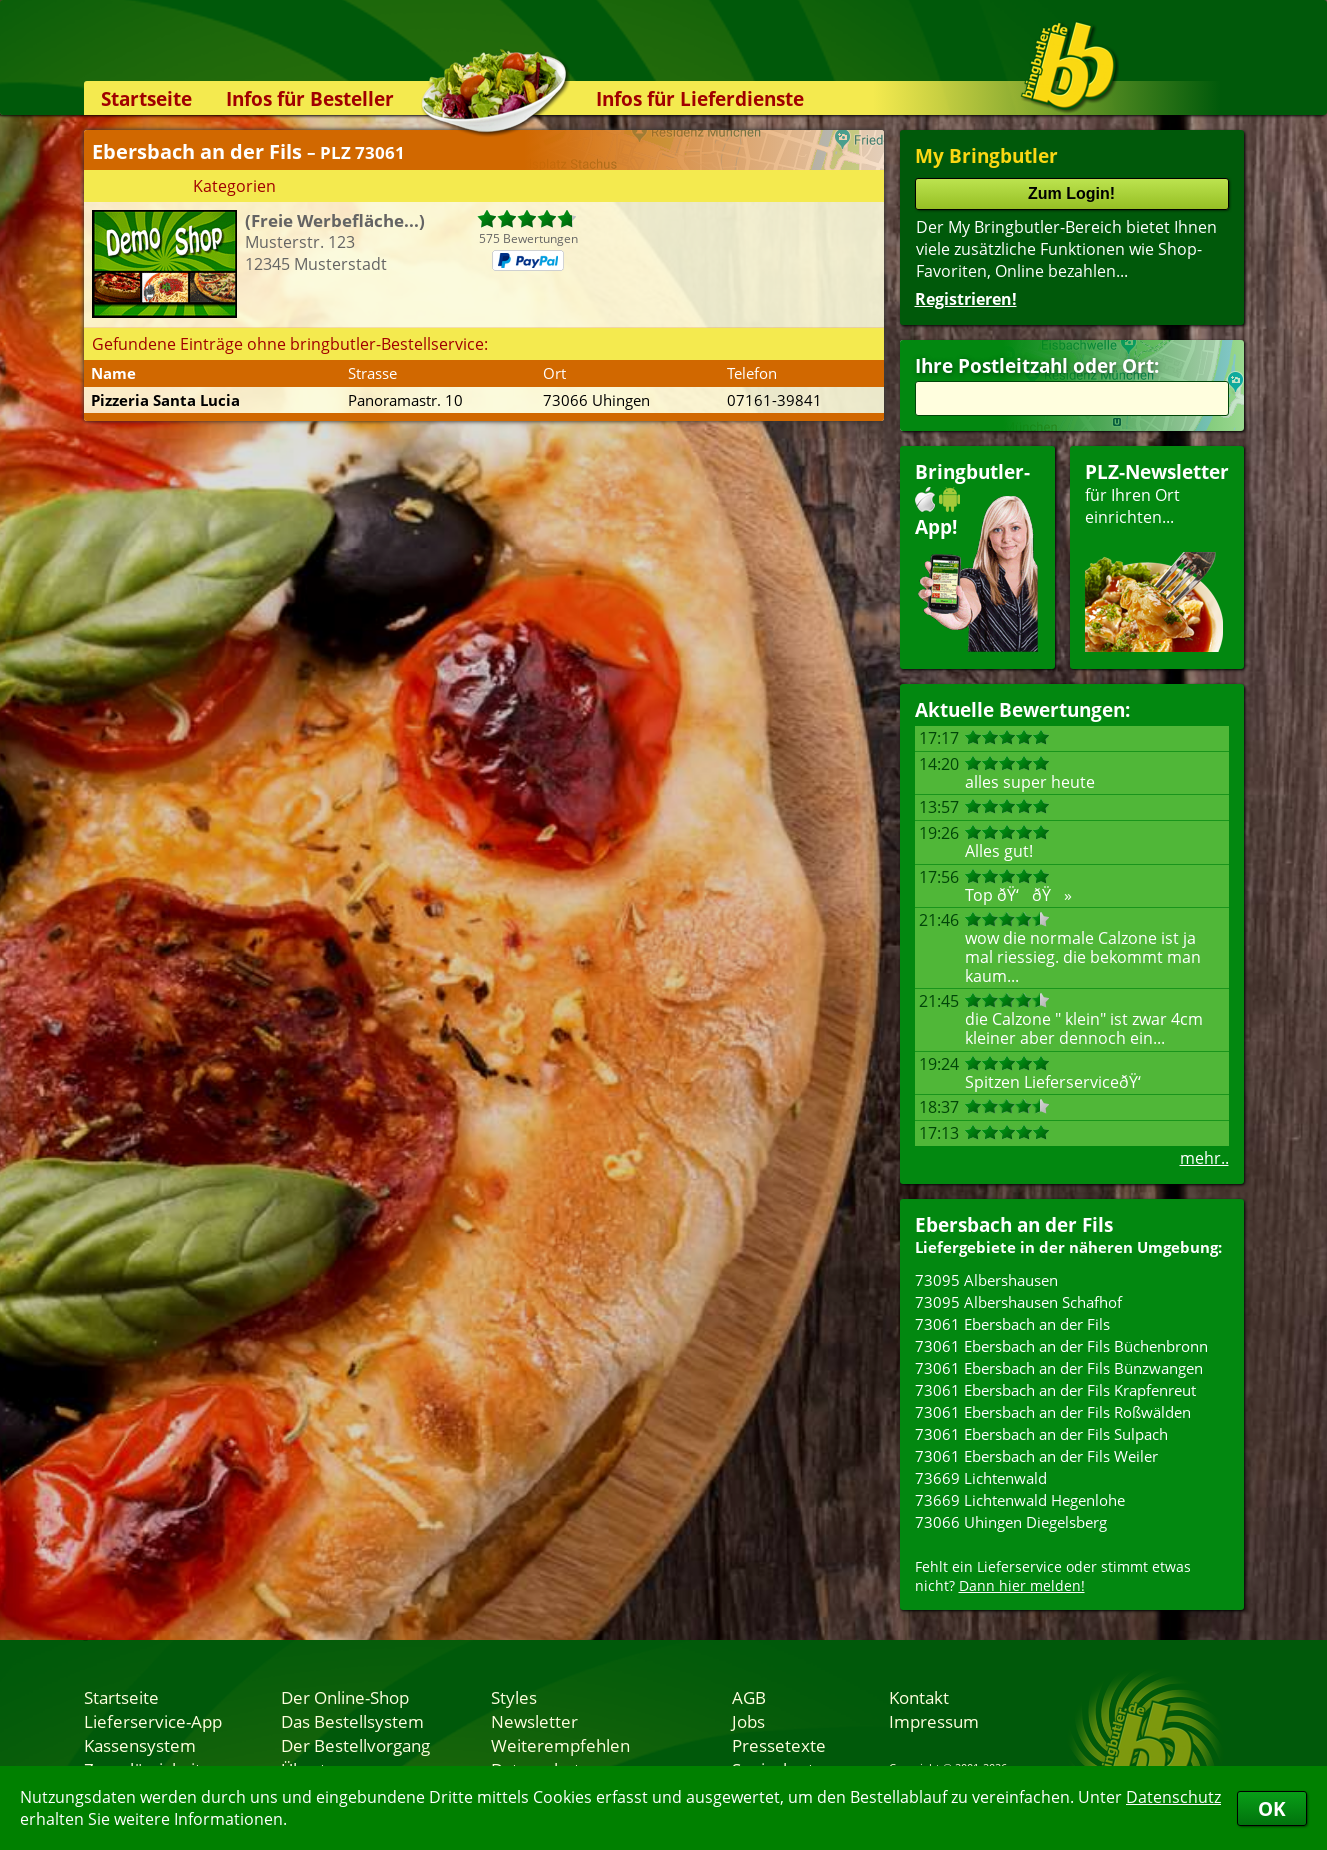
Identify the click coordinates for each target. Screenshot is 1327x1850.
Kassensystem (140, 1745)
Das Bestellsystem (352, 1721)
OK (1272, 1808)
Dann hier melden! (1022, 1585)
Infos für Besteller (310, 98)
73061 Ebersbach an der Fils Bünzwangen (1059, 1368)
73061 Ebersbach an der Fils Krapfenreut (1055, 1390)
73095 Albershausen (986, 1280)
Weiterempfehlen (560, 1745)
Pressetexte (779, 1745)
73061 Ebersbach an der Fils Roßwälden (1053, 1412)
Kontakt (919, 1697)
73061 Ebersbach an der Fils (1012, 1324)
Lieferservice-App (153, 1721)
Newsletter (534, 1721)
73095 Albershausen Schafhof (1018, 1302)
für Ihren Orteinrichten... (1157, 555)
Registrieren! (966, 299)
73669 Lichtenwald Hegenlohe (1020, 1500)
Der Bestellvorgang (355, 1745)
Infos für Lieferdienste (700, 98)
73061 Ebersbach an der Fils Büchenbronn (1061, 1346)
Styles (514, 1697)
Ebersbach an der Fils (1014, 1224)
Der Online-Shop (345, 1697)
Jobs (748, 1721)
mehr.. (1204, 1158)
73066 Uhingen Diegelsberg (1011, 1522)
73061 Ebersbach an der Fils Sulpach (1041, 1434)
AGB (749, 1697)
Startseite (146, 98)
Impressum (934, 1721)
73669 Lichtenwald (981, 1478)
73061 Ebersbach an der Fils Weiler (1036, 1456)
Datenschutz (1173, 1797)
